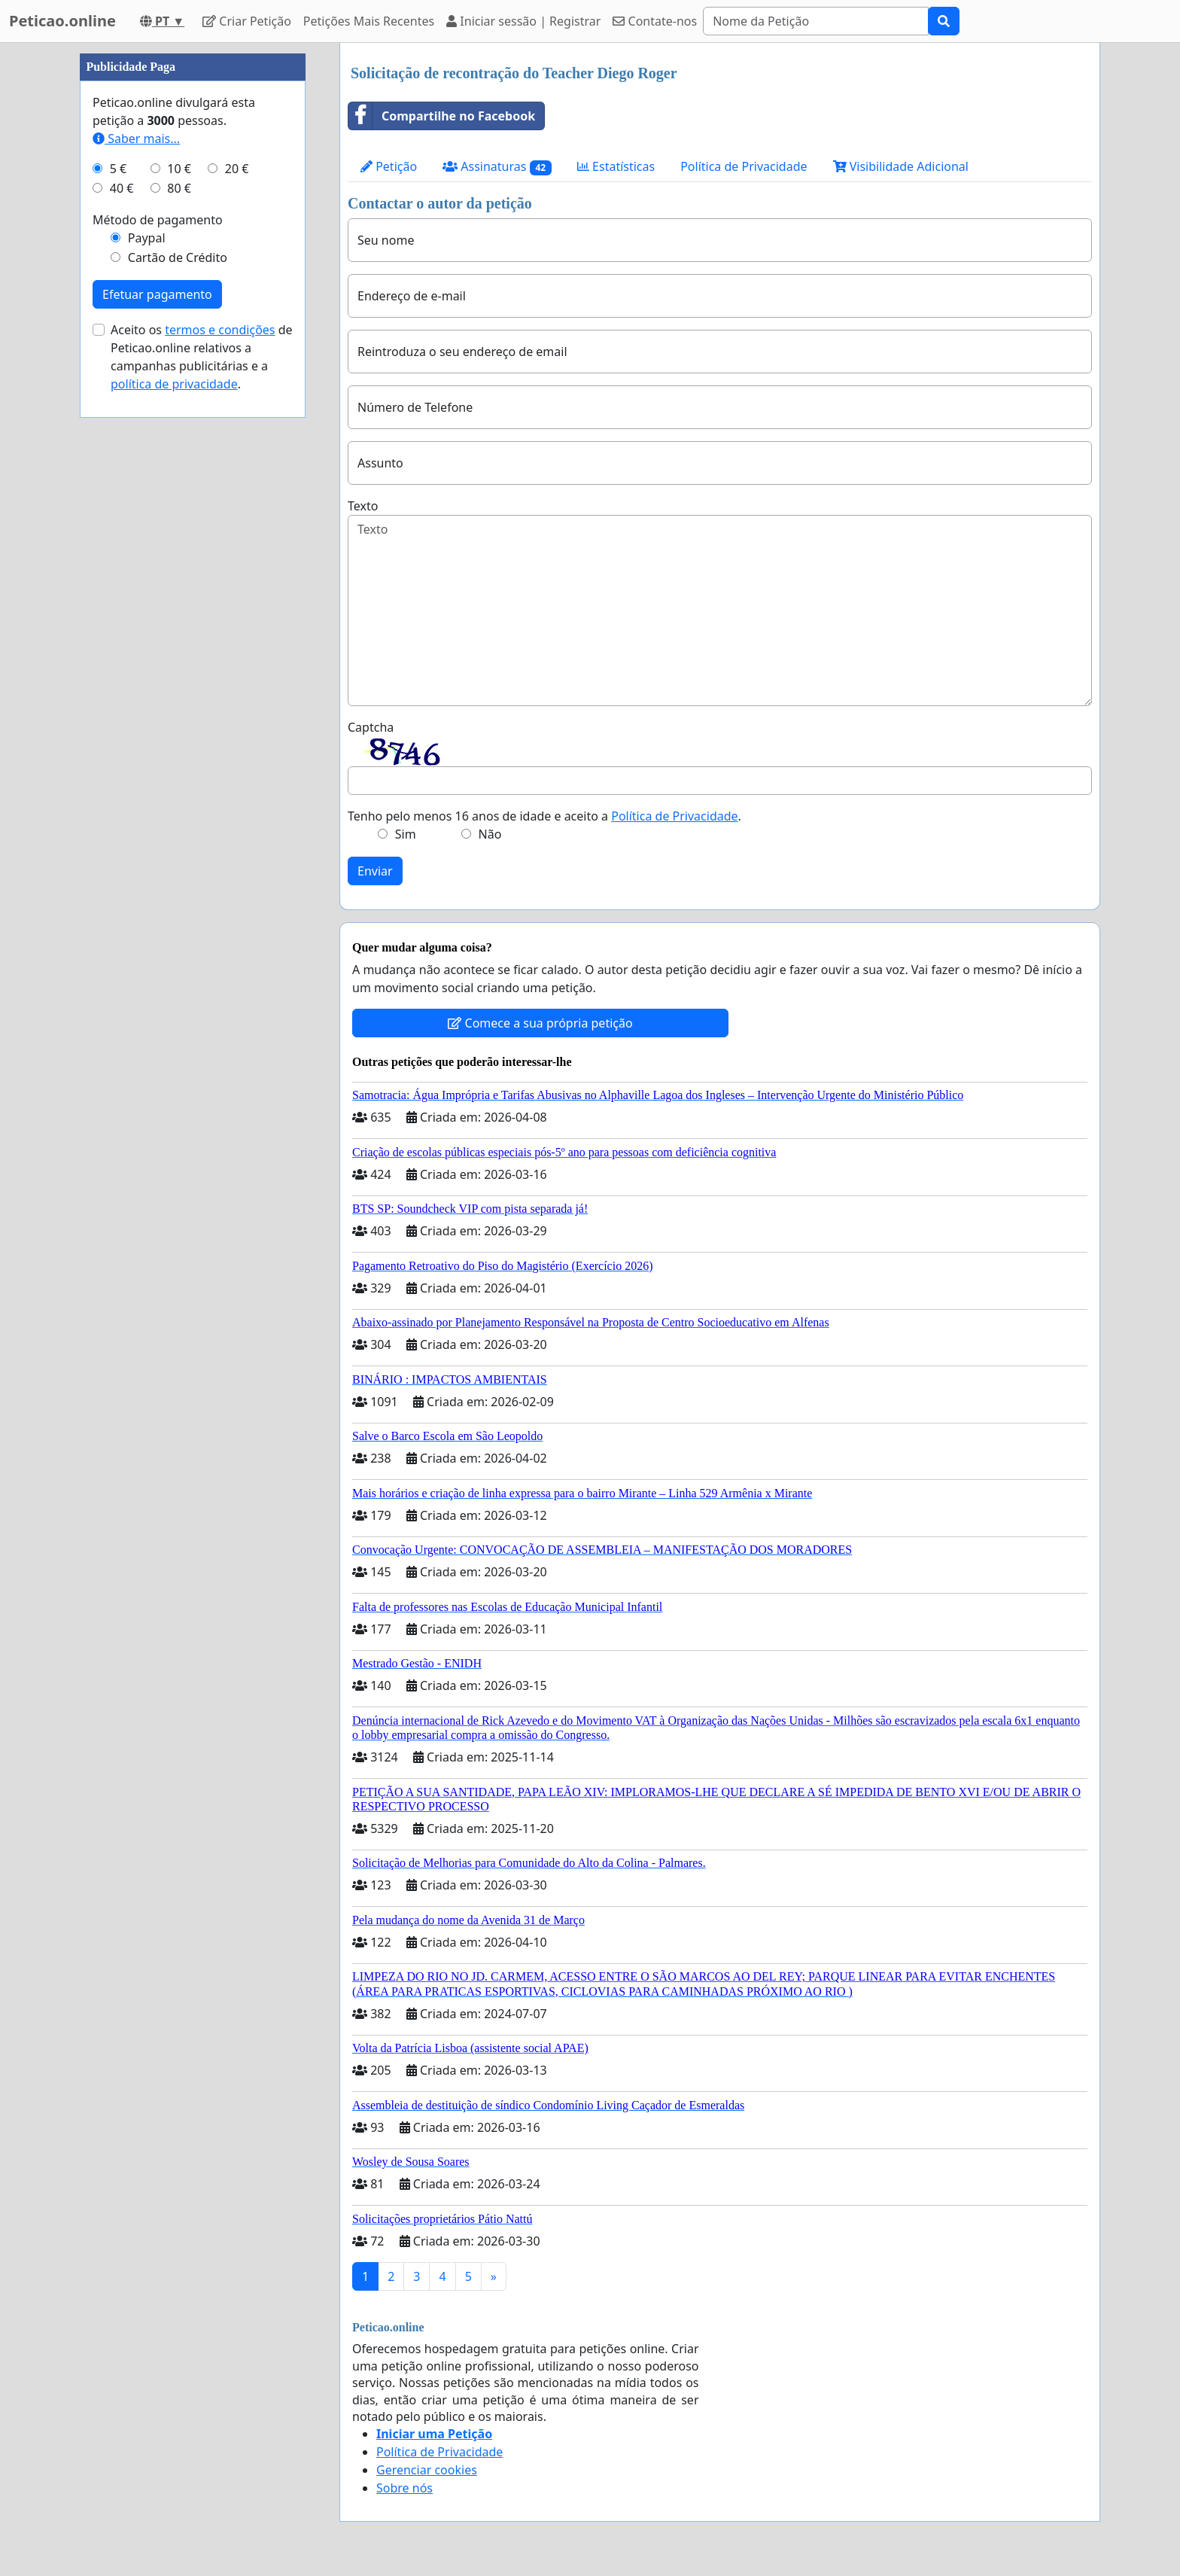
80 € (179, 188)
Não (490, 834)
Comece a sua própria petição (540, 1023)
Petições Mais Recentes (368, 21)
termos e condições (220, 329)
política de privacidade (174, 384)
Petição (388, 166)
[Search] (816, 21)
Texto (363, 506)
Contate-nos (655, 21)
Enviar (375, 871)
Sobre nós (404, 2488)
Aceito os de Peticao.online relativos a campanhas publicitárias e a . (202, 356)
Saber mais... (136, 138)
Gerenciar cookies (426, 2470)
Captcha (371, 727)
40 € (122, 188)
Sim (405, 834)
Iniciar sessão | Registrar (523, 21)
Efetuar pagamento (157, 294)
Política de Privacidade (743, 166)
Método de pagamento (158, 220)
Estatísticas (616, 166)
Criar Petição (246, 21)
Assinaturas (497, 166)
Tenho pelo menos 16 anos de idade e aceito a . (544, 816)
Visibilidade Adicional (901, 166)
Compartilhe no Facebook (441, 115)
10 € (179, 168)
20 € (237, 168)
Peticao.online (62, 21)
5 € (118, 168)
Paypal (147, 238)
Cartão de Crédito (177, 257)
